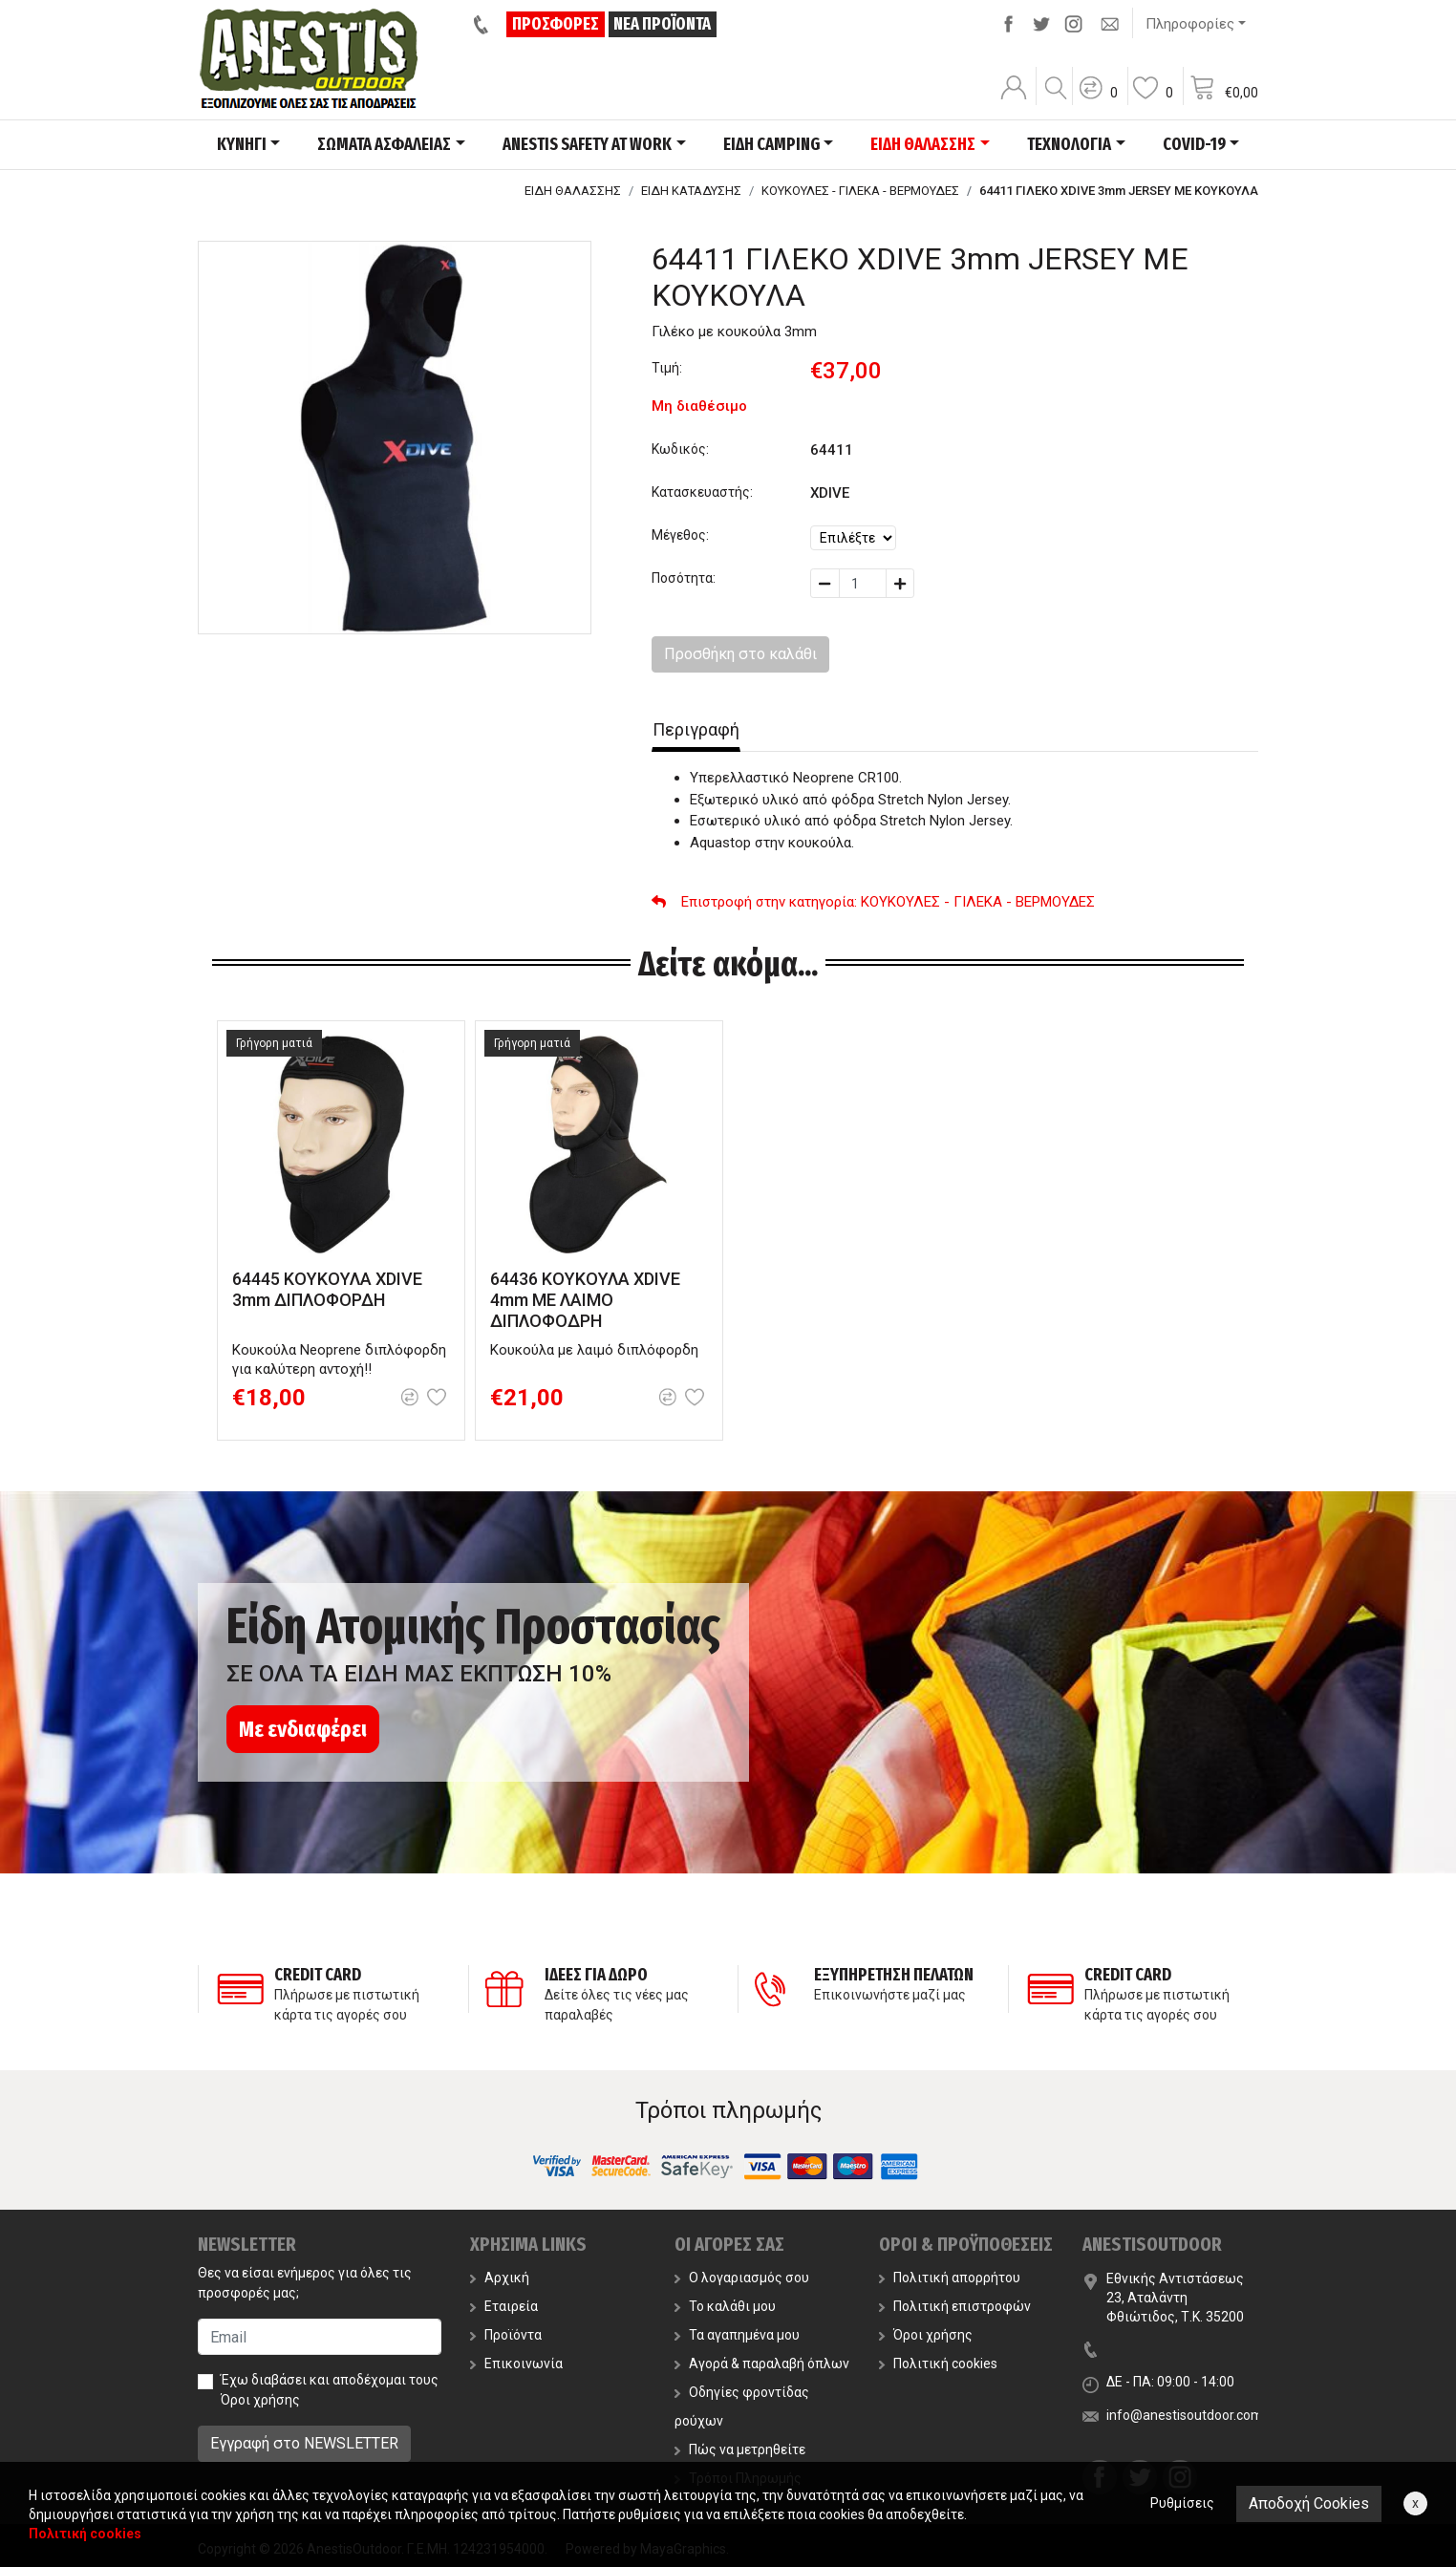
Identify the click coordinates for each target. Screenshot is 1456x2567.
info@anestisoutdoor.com (1184, 2415)
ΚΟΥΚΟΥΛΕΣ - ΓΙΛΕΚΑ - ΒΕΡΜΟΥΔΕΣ (860, 190)
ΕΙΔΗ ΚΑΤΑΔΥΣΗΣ (691, 190)
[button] (1098, 100)
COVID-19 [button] (1194, 144)
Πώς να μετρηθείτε (739, 2449)
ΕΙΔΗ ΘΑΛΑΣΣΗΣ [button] (922, 144)
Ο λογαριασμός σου (741, 2277)
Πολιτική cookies (938, 2363)
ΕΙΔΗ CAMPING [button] (771, 144)
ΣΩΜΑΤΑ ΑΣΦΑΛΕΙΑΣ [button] (384, 144)
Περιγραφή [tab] (696, 729)
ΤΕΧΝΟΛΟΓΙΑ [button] (1069, 144)
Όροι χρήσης (260, 2399)
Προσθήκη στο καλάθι (740, 654)
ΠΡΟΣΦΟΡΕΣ (555, 23)
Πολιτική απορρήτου (949, 2277)
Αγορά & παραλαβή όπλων (761, 2363)
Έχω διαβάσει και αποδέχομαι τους (330, 2389)
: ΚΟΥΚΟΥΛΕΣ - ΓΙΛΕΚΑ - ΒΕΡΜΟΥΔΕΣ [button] (873, 901)
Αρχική (499, 2277)
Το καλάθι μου (725, 2306)
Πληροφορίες (1190, 23)
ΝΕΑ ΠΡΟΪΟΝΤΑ (662, 23)
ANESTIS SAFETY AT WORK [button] (587, 144)
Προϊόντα (506, 2334)
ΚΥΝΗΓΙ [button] (242, 144)
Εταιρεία (504, 2306)
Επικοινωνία (516, 2363)
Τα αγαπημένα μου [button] (737, 2334)
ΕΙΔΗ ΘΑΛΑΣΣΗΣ (573, 190)
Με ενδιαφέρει (303, 1729)
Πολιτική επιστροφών (955, 2306)
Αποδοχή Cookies (1309, 2503)
